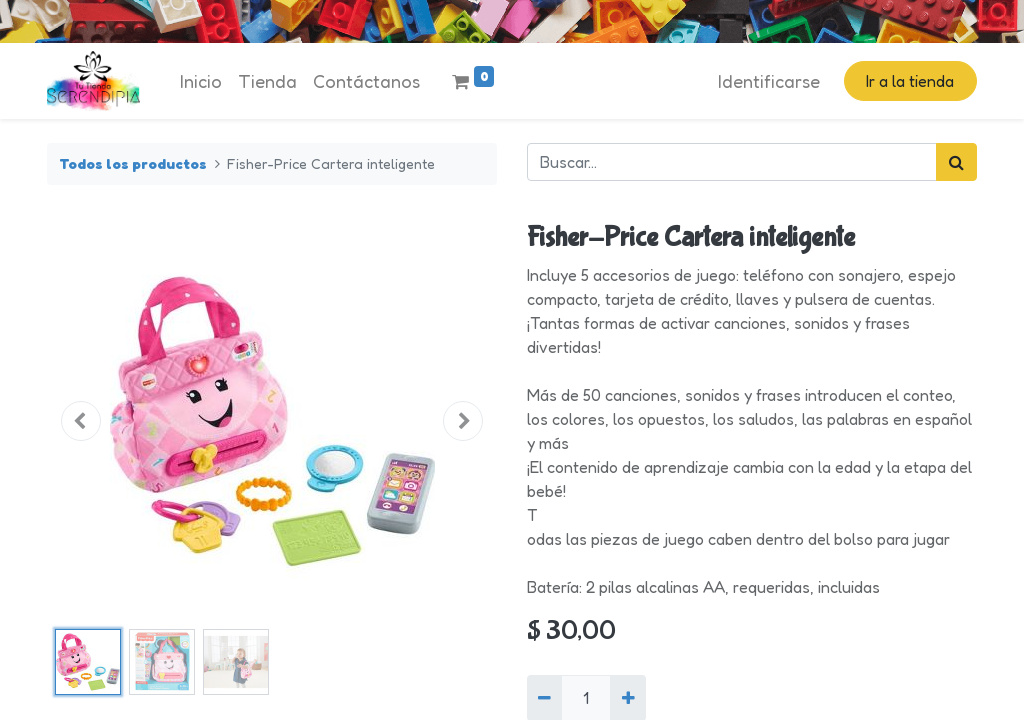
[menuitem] (201, 81)
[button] (81, 421)
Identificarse (769, 81)
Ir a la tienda (910, 81)
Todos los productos (133, 163)
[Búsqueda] (956, 162)
